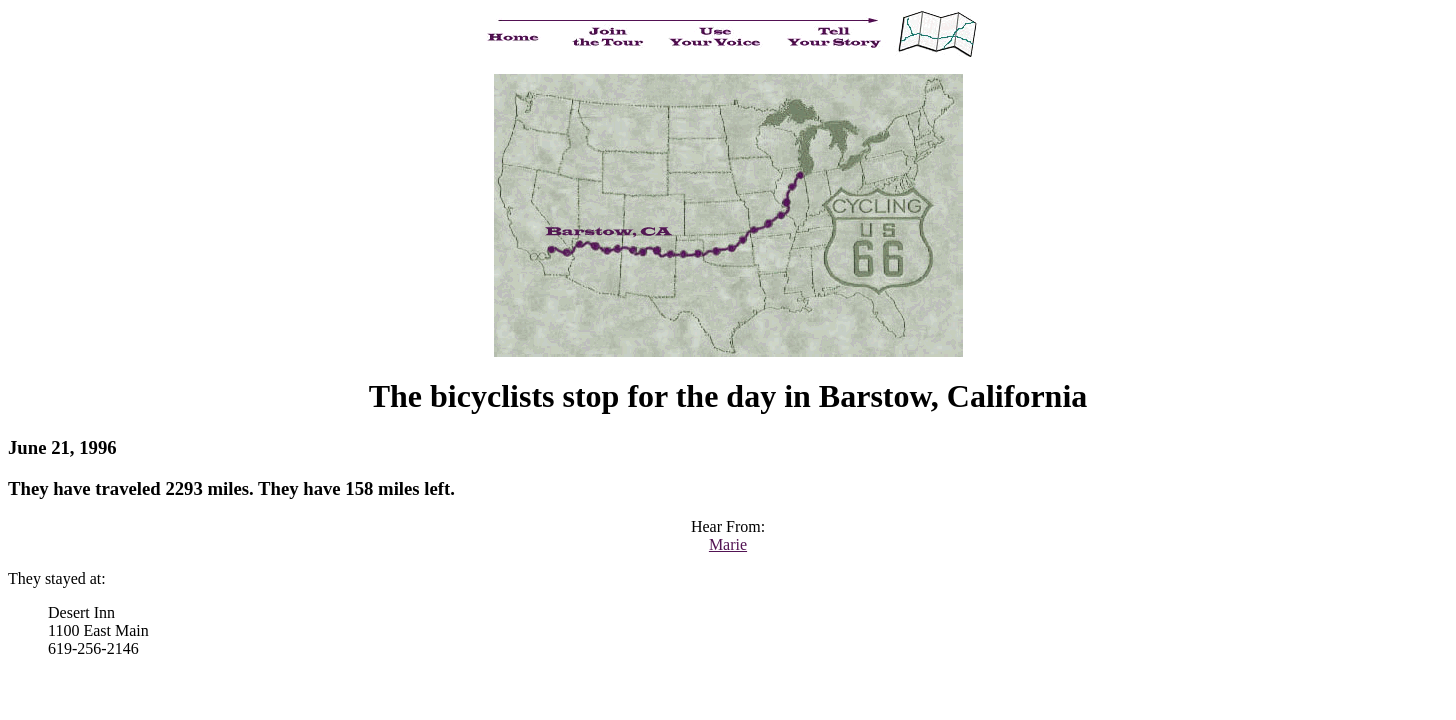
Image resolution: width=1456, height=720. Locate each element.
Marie (728, 544)
